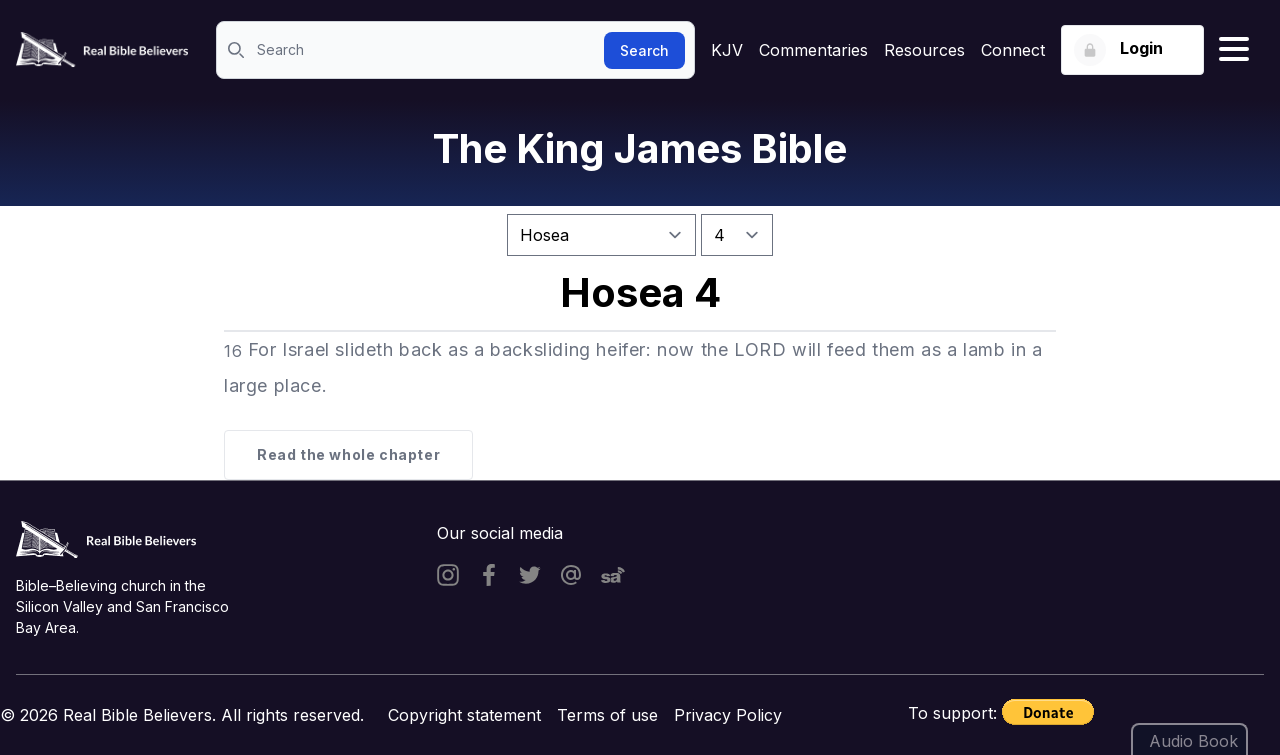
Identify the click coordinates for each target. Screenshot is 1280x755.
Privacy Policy (728, 715)
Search (644, 50)
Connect (1013, 50)
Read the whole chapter (348, 454)
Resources (924, 50)
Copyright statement (464, 715)
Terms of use (607, 715)
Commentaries (813, 50)
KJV (727, 50)
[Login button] (1132, 50)
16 (233, 351)
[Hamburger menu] (1234, 50)
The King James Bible (640, 148)
